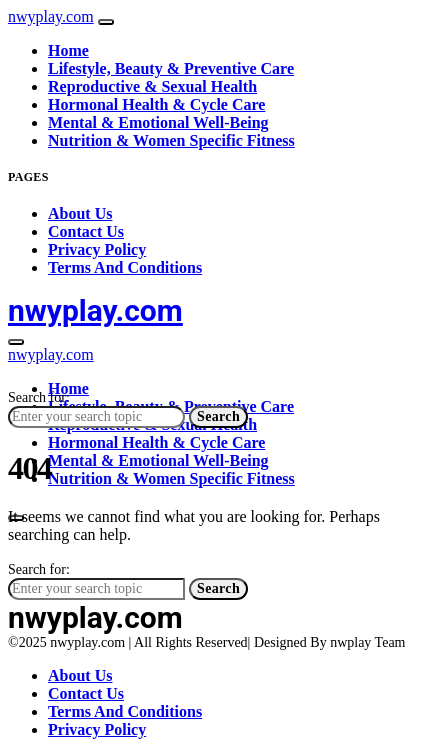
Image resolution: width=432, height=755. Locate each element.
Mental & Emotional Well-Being (158, 122)
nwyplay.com (51, 16)
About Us (80, 213)
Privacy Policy (97, 249)
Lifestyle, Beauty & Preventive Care (171, 68)
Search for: (39, 397)
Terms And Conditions (125, 267)
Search (218, 416)
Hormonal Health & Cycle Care (156, 104)
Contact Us (86, 231)
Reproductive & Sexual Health (152, 86)
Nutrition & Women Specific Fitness (171, 140)
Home (68, 50)
